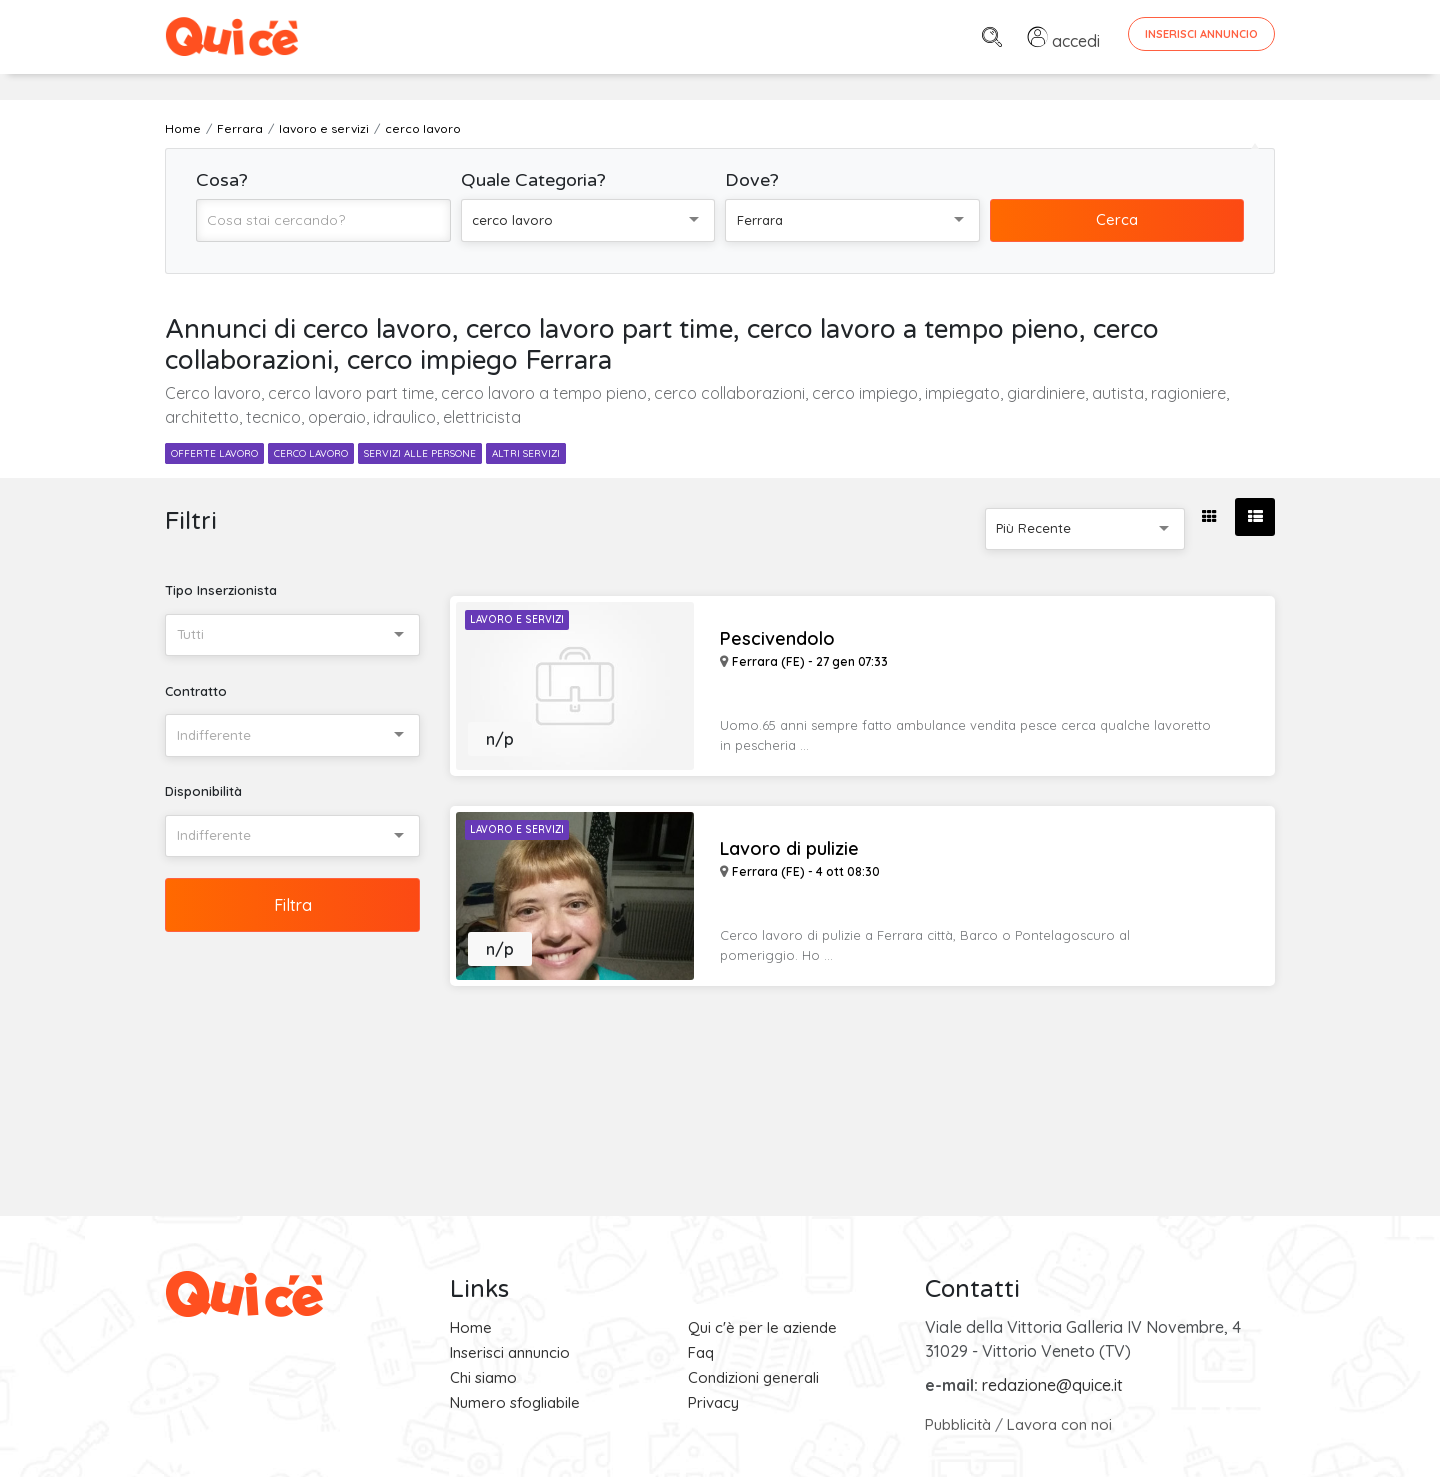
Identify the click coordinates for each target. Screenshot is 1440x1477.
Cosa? (222, 180)
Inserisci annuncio (510, 1352)
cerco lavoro (311, 453)
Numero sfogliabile (515, 1402)
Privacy (713, 1402)
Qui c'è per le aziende (762, 1327)
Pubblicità (958, 1424)
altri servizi (526, 453)
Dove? (752, 180)
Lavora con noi (1059, 1424)
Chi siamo (483, 1377)
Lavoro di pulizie (789, 849)
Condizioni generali (753, 1377)
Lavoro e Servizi (517, 619)
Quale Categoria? (533, 180)
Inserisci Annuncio (1201, 34)
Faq (701, 1352)
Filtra (293, 905)
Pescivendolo (777, 639)
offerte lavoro (214, 453)
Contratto (196, 691)
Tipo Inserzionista (221, 590)
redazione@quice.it (1052, 1385)
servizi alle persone (420, 453)
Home (471, 1327)
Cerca (1117, 219)
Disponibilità (203, 791)
